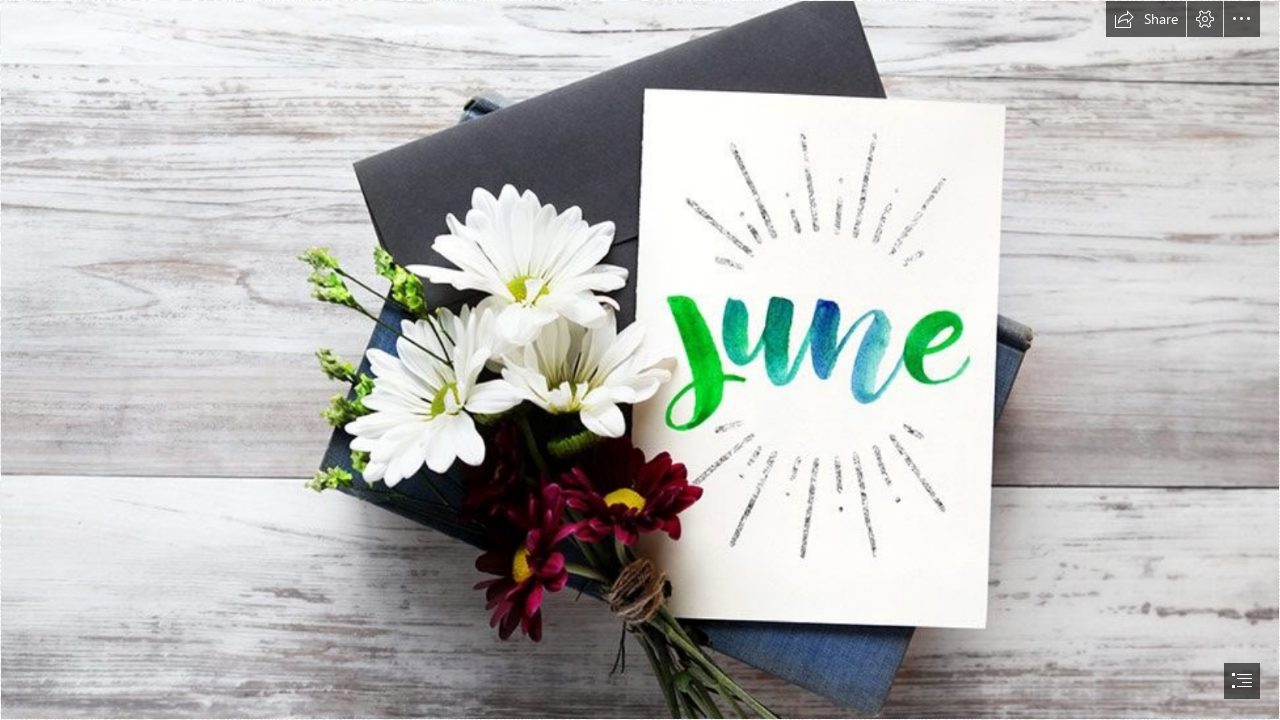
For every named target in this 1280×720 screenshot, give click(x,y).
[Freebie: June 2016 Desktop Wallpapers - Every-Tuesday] (640, 360)
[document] (640, 360)
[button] (1146, 19)
